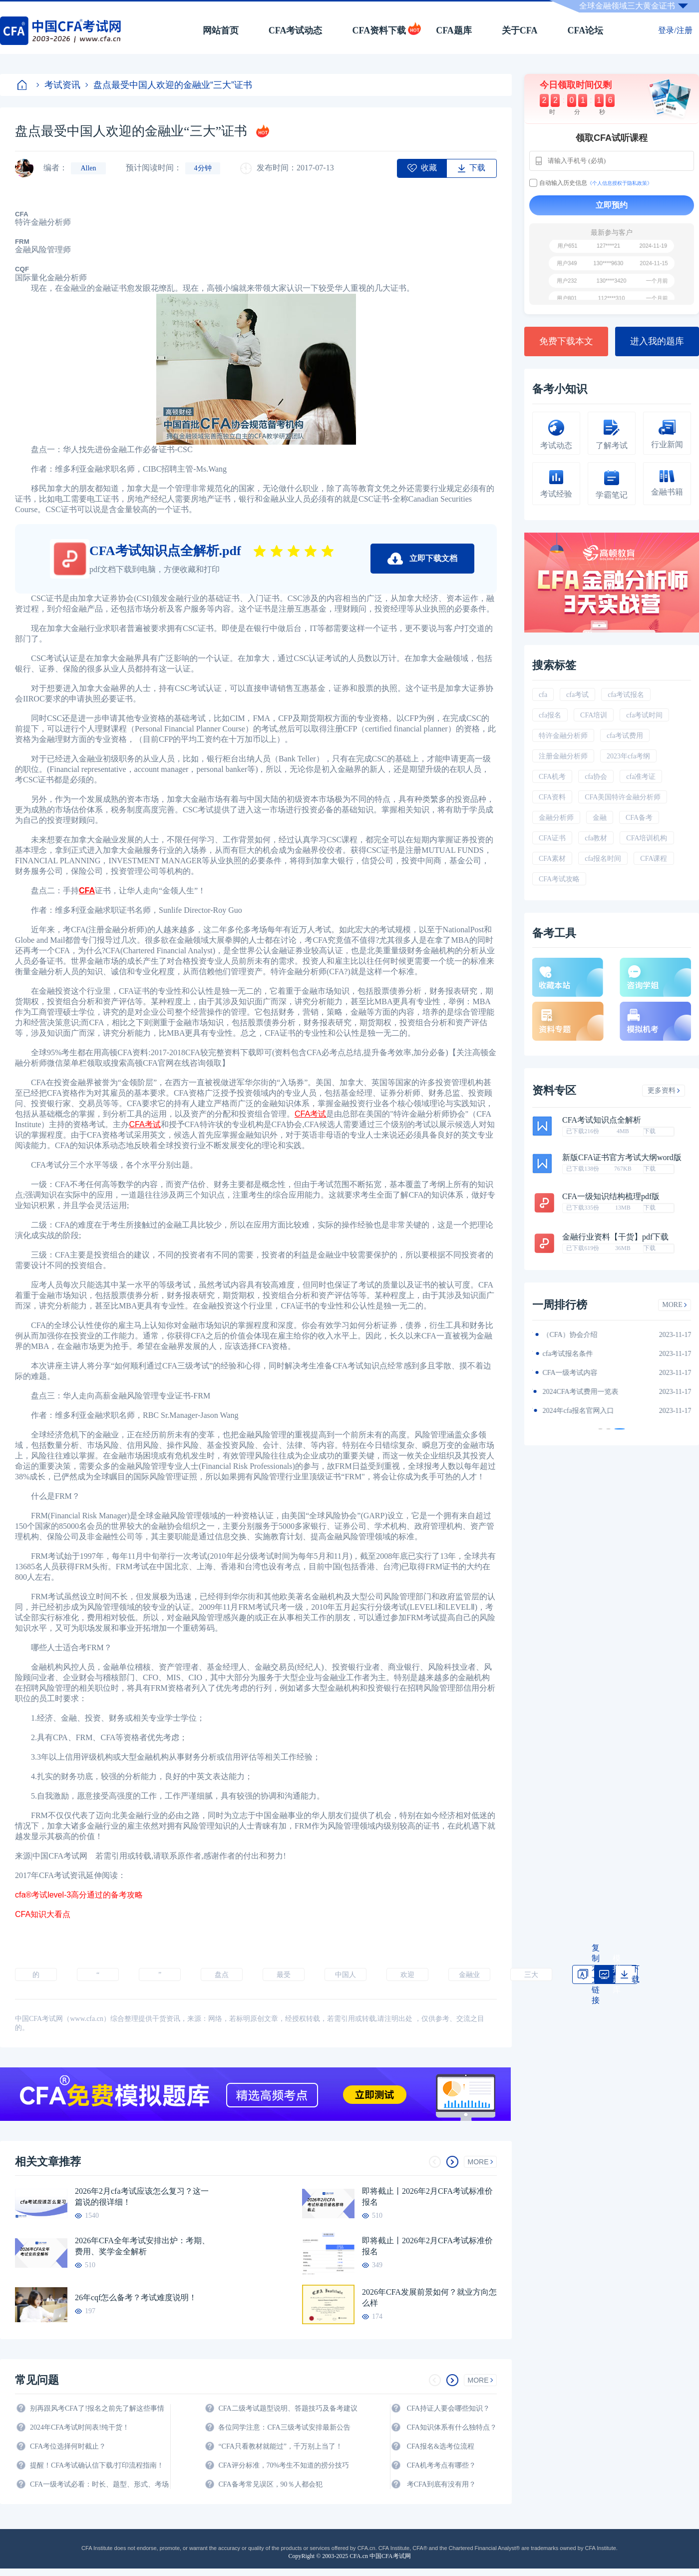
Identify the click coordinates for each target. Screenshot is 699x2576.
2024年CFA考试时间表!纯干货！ (79, 2427)
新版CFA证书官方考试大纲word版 (622, 1158)
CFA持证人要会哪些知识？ (448, 2408)
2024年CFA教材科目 (573, 1334)
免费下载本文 (566, 341)
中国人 (345, 1974)
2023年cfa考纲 (628, 756)
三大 (531, 1974)
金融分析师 (556, 817)
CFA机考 (552, 776)
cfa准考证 (641, 776)
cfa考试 (577, 694)
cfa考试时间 (644, 715)
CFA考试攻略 (559, 879)
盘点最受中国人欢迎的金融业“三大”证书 (168, 85)
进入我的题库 (657, 341)
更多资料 (664, 1090)
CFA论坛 (586, 30)
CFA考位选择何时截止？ (68, 2446)
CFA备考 (639, 817)
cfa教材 (596, 838)
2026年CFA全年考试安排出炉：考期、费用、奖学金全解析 (142, 2246)
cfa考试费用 (625, 735)
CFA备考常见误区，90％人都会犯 (270, 2484)
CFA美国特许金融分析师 (623, 797)
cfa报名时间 (603, 858)
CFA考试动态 (296, 30)
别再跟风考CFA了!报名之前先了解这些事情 (97, 2408)
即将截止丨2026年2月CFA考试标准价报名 (427, 2196)
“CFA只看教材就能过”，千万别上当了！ (280, 2446)
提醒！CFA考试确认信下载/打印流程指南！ (97, 2465)
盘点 (222, 1974)
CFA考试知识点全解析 (601, 1120)
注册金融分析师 (563, 756)
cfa (543, 694)
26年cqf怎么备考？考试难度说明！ (136, 2297)
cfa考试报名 (626, 694)
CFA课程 (653, 858)
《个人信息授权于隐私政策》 (619, 183)
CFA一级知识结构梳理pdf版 (611, 1197)
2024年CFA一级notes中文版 (584, 1353)
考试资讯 (58, 85)
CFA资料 (552, 797)
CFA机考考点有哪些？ (441, 2465)
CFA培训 (593, 715)
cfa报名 (550, 715)
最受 (284, 1974)
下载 (650, 1131)
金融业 (469, 1974)
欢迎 (407, 1974)
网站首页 (221, 30)
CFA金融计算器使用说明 (580, 1391)
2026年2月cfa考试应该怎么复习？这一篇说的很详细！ (142, 2196)
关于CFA (520, 30)
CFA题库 (454, 30)
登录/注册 (675, 30)
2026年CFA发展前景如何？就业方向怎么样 (429, 2297)
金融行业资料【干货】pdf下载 (615, 1237)
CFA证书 (552, 838)
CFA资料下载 (379, 30)
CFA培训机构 (646, 838)
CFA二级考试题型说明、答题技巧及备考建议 (287, 2408)
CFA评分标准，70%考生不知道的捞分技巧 (283, 2465)
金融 (600, 817)
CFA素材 (552, 858)
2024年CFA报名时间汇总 (580, 1372)
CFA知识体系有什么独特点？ (452, 2427)
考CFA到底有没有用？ (441, 2484)
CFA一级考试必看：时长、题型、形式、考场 (99, 2484)
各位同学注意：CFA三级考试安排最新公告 (284, 2427)
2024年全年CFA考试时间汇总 (587, 1410)
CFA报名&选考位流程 (440, 2446)
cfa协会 (596, 776)
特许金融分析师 (563, 735)
